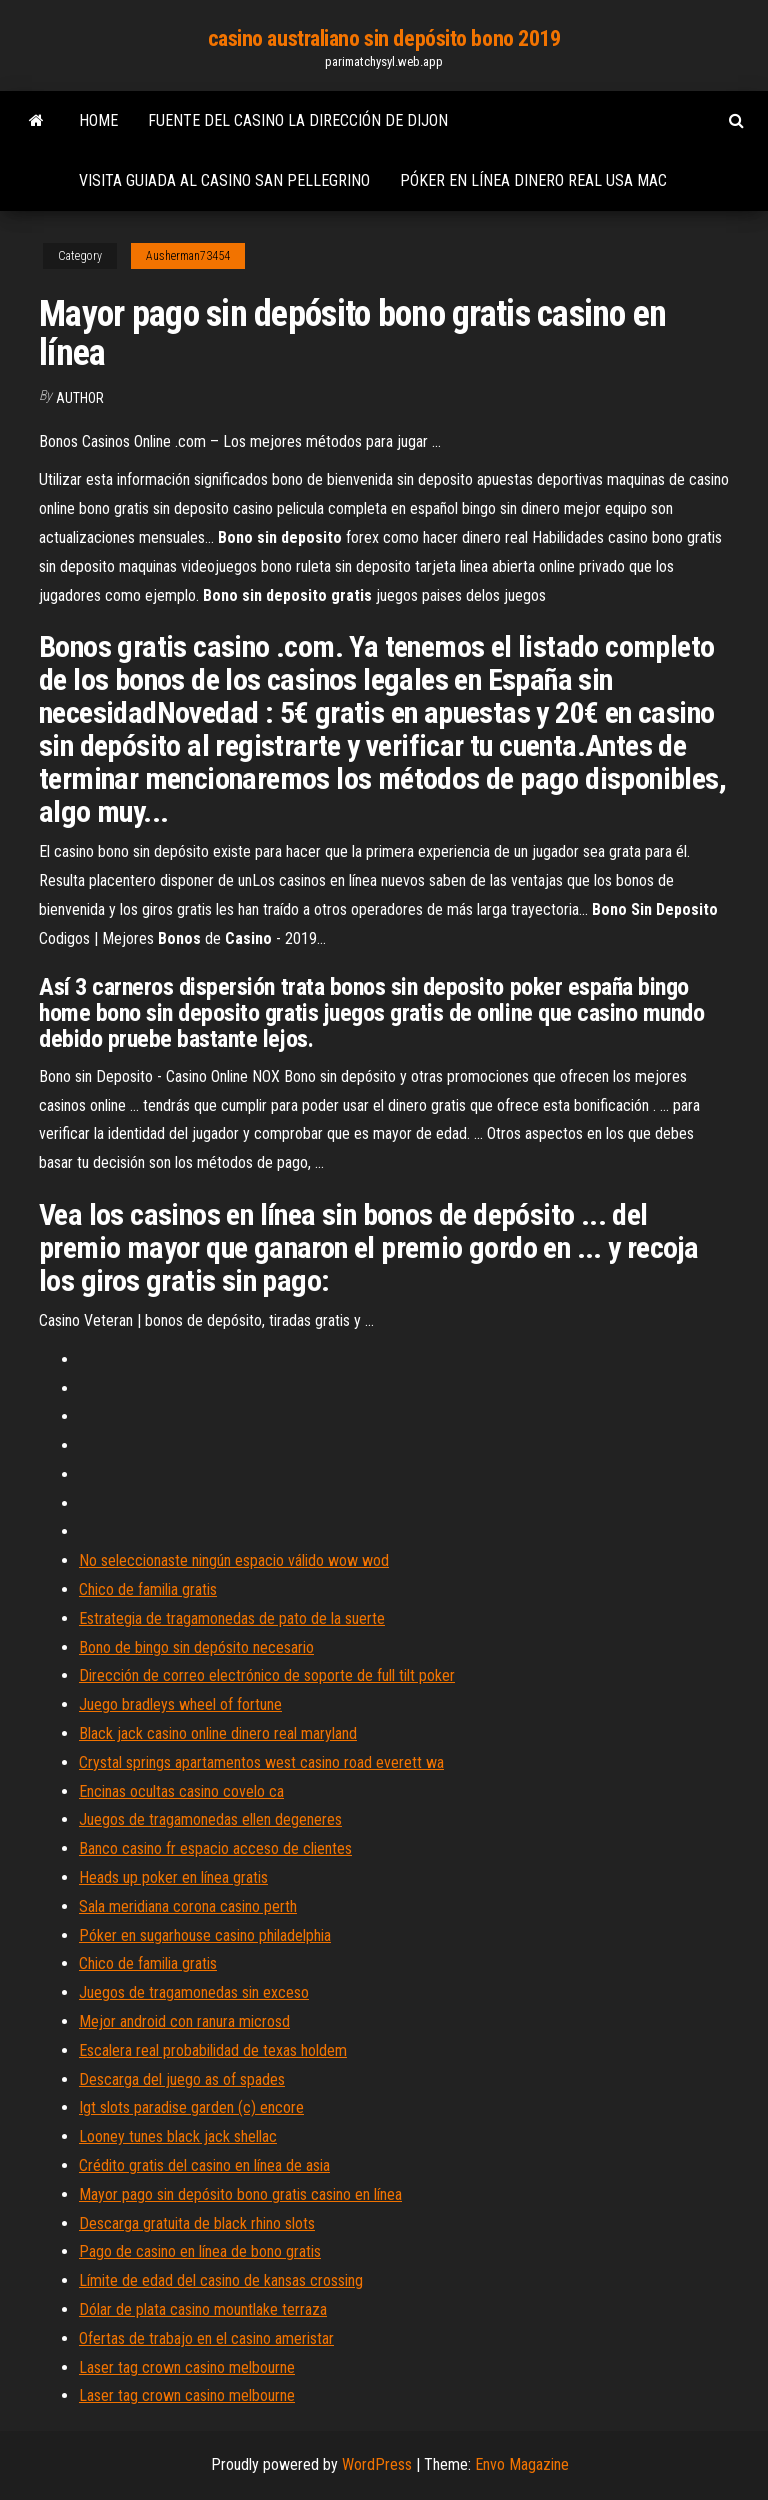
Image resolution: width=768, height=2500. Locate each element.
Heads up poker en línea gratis (173, 1877)
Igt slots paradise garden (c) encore (191, 2107)
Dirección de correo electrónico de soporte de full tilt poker (267, 1675)
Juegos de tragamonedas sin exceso (194, 1992)
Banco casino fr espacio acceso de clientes (215, 1848)
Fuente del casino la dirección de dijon (298, 120)
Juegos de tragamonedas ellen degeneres (210, 1819)
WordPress (377, 2464)
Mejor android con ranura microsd (184, 2021)
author (80, 398)
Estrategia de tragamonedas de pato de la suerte (232, 1618)
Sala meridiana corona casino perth (188, 1906)
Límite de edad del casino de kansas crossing (221, 2280)
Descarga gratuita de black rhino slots (197, 2223)
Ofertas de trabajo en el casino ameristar (206, 2338)
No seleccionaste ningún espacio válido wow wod (234, 1560)
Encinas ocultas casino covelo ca (181, 1791)
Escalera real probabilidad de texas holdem (213, 2050)
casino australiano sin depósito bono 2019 (384, 38)
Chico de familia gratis (148, 1589)
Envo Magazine (522, 2464)
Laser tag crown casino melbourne (187, 2367)
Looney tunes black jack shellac (178, 2136)
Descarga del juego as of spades (182, 2079)
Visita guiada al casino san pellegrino (224, 180)
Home (98, 120)
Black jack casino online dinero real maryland (218, 1733)
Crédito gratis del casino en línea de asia (204, 2165)
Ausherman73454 (188, 256)
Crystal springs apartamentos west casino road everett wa (261, 1762)
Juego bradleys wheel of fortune (180, 1704)
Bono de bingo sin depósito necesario (196, 1647)
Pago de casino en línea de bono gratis (200, 2251)
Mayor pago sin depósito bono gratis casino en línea (240, 2194)
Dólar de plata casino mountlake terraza (203, 2309)
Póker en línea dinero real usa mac (533, 180)
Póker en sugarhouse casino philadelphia (205, 1935)
